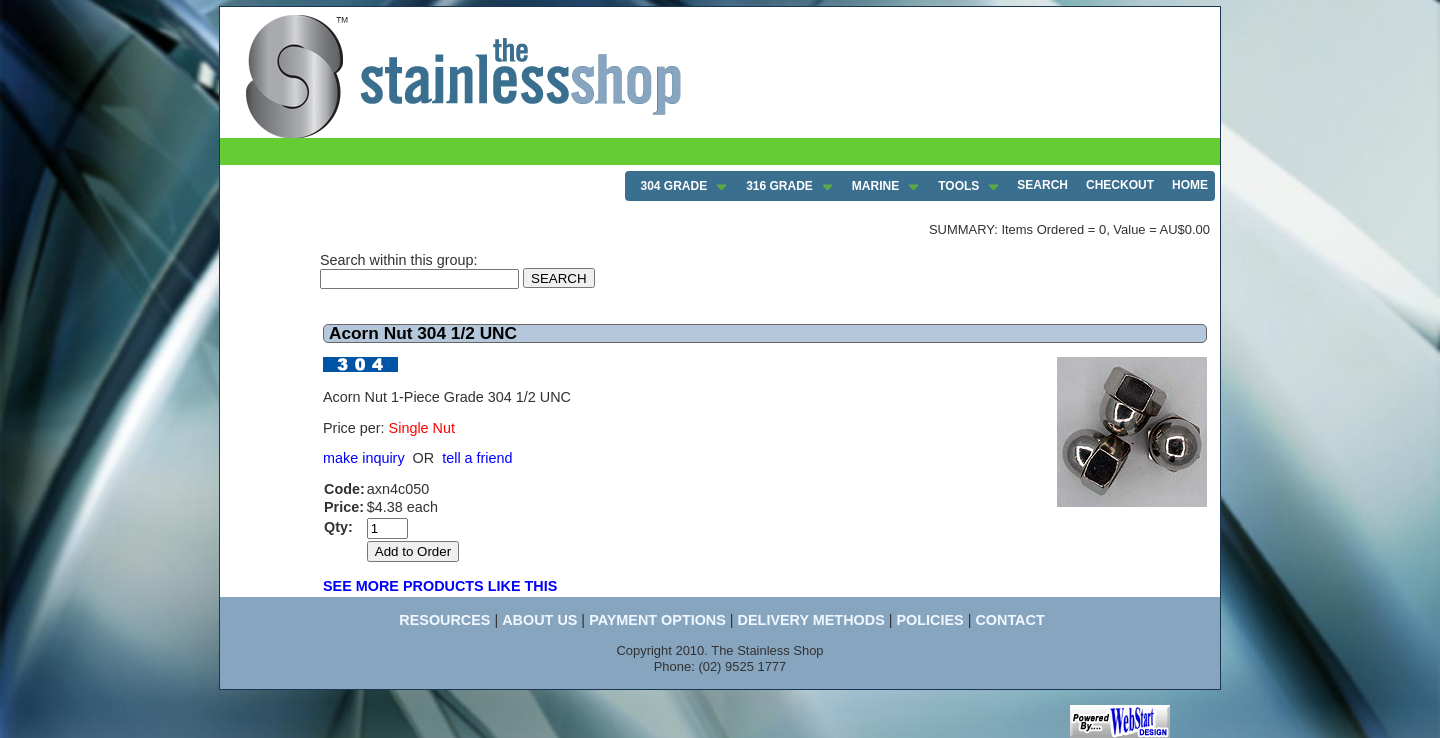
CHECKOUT (1120, 185)
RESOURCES (444, 620)
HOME (1190, 185)
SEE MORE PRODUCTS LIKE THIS (440, 586)
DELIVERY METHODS (811, 620)
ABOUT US (539, 620)
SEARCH (1042, 185)
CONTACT (1009, 620)
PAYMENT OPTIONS (657, 620)
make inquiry (364, 458)
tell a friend (477, 458)
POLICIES (929, 620)
